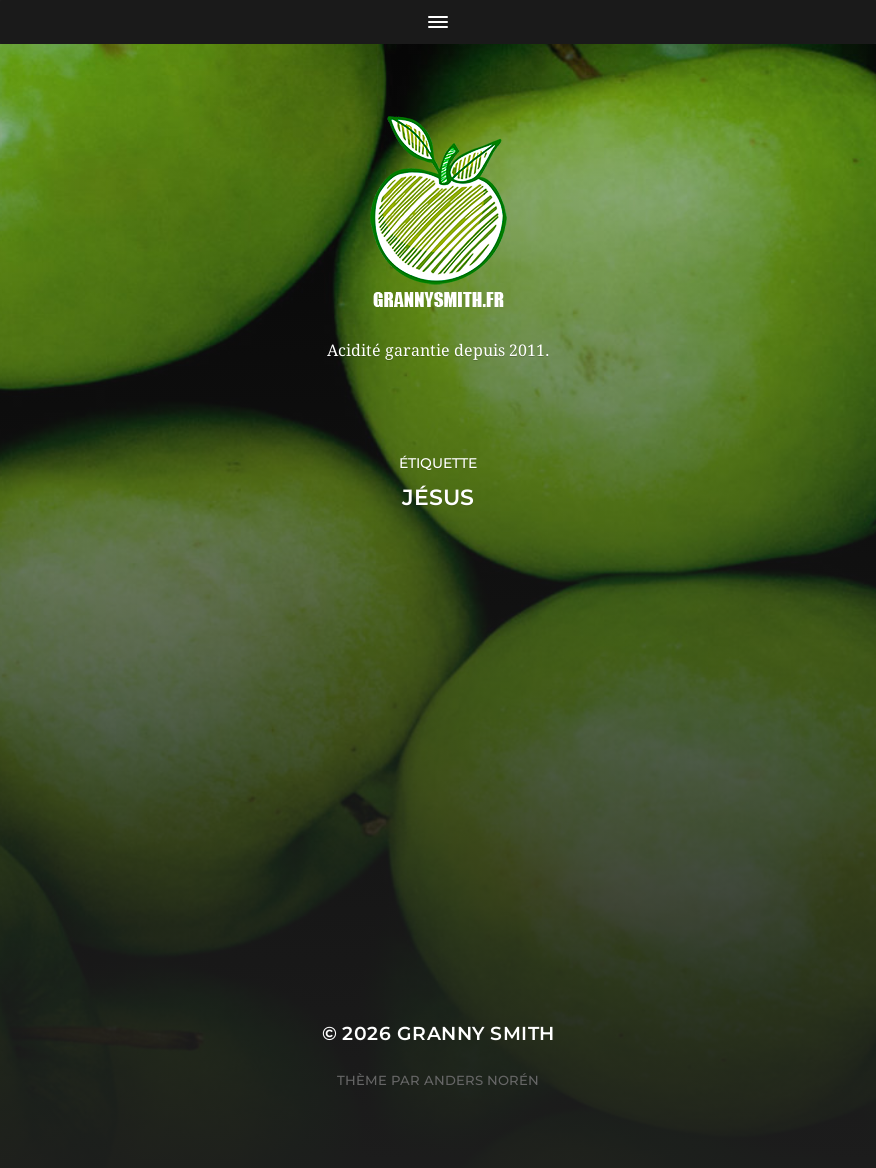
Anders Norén (481, 1080)
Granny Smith (476, 1033)
